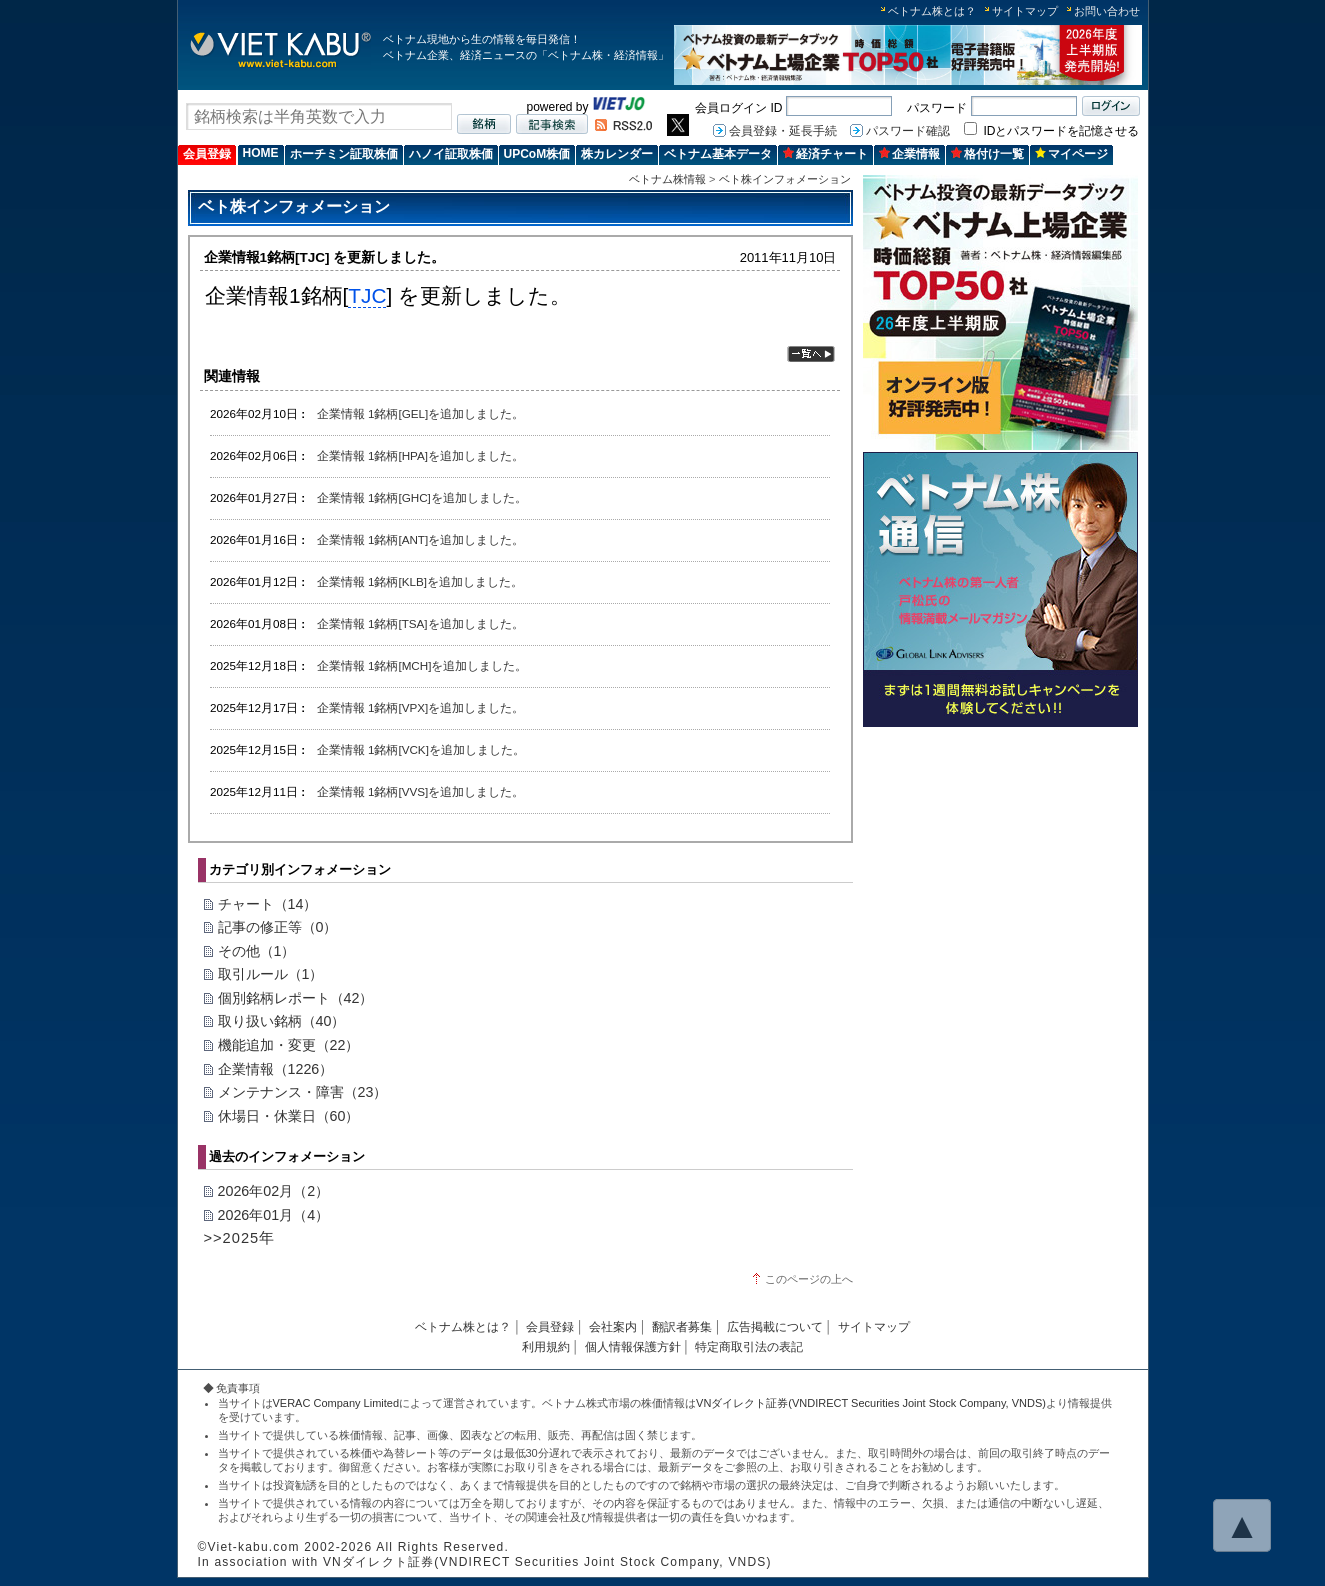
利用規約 (546, 1347)
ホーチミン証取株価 (344, 154)
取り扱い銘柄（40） (282, 1021)
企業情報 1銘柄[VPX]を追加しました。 (421, 707)
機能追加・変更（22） (289, 1045)
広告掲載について (775, 1327)
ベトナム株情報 (667, 179)
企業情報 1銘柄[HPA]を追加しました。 (420, 455)
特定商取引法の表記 (749, 1347)
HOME (261, 153)
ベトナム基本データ (718, 154)
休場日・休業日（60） (289, 1116)
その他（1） (257, 951)
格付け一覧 (987, 154)
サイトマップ (1025, 11)
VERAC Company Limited (336, 1403)
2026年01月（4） (274, 1215)
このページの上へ (809, 1279)
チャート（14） (268, 904)
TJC (367, 295)
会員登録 (207, 154)
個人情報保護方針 (633, 1347)
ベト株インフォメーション (785, 179)
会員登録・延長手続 (783, 131)
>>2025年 (240, 1238)
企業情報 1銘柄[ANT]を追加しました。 (421, 539)
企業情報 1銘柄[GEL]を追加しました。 (421, 413)
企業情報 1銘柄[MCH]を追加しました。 (422, 665)
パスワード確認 (908, 131)
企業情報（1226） (276, 1069)
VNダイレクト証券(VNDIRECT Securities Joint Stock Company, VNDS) (871, 1403)
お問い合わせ (1107, 11)
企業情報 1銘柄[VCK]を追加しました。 (421, 749)
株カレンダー (617, 154)
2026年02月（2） (274, 1191)
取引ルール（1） (271, 974)
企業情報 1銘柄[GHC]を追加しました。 (422, 497)
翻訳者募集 (682, 1327)
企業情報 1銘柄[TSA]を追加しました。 (420, 623)
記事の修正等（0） (278, 927)
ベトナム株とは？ (932, 11)
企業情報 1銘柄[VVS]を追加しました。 (421, 791)
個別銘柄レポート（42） (296, 998)
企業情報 (909, 154)
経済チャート (825, 154)
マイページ (1071, 154)
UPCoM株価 (537, 154)
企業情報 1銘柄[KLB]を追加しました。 (420, 581)
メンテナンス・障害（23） (303, 1092)
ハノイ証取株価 (451, 154)
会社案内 (613, 1327)
